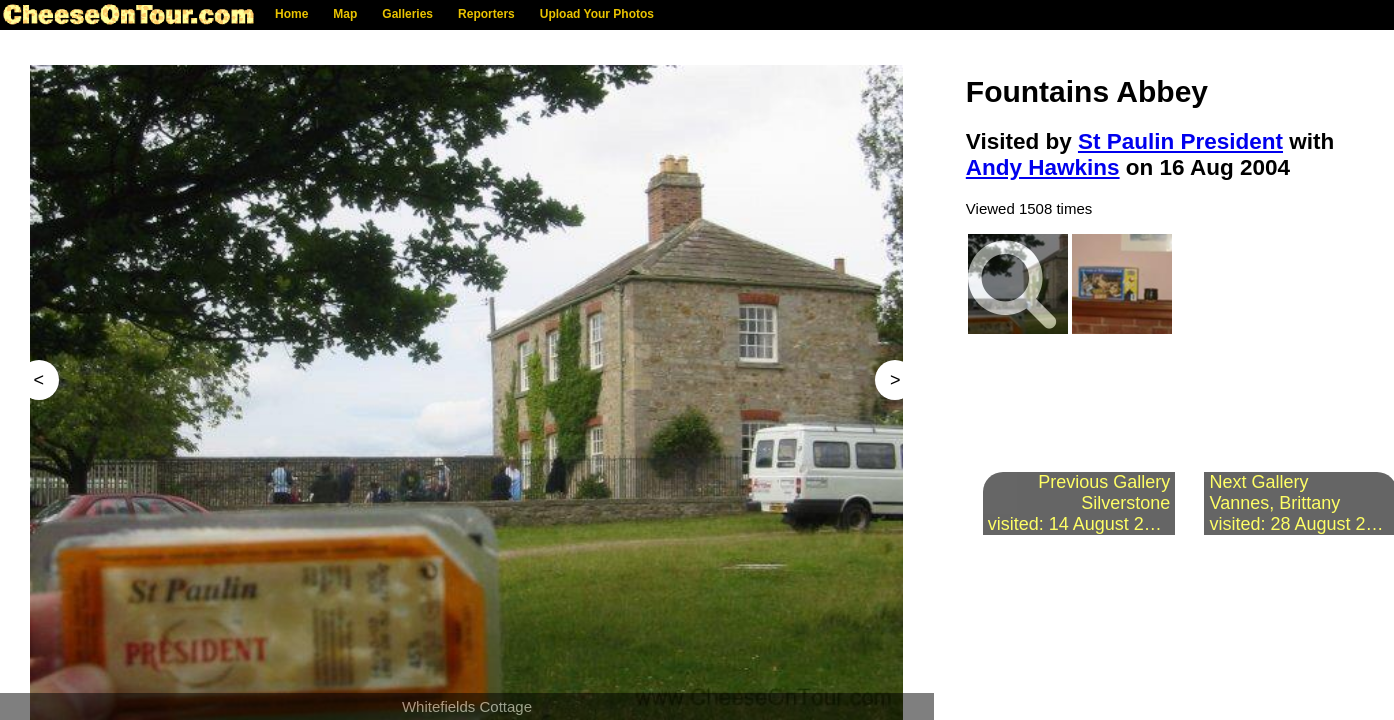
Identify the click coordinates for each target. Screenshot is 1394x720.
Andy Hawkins (1043, 167)
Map (345, 14)
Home (291, 14)
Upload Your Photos (597, 14)
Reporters (486, 14)
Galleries (407, 14)
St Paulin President (1180, 141)
